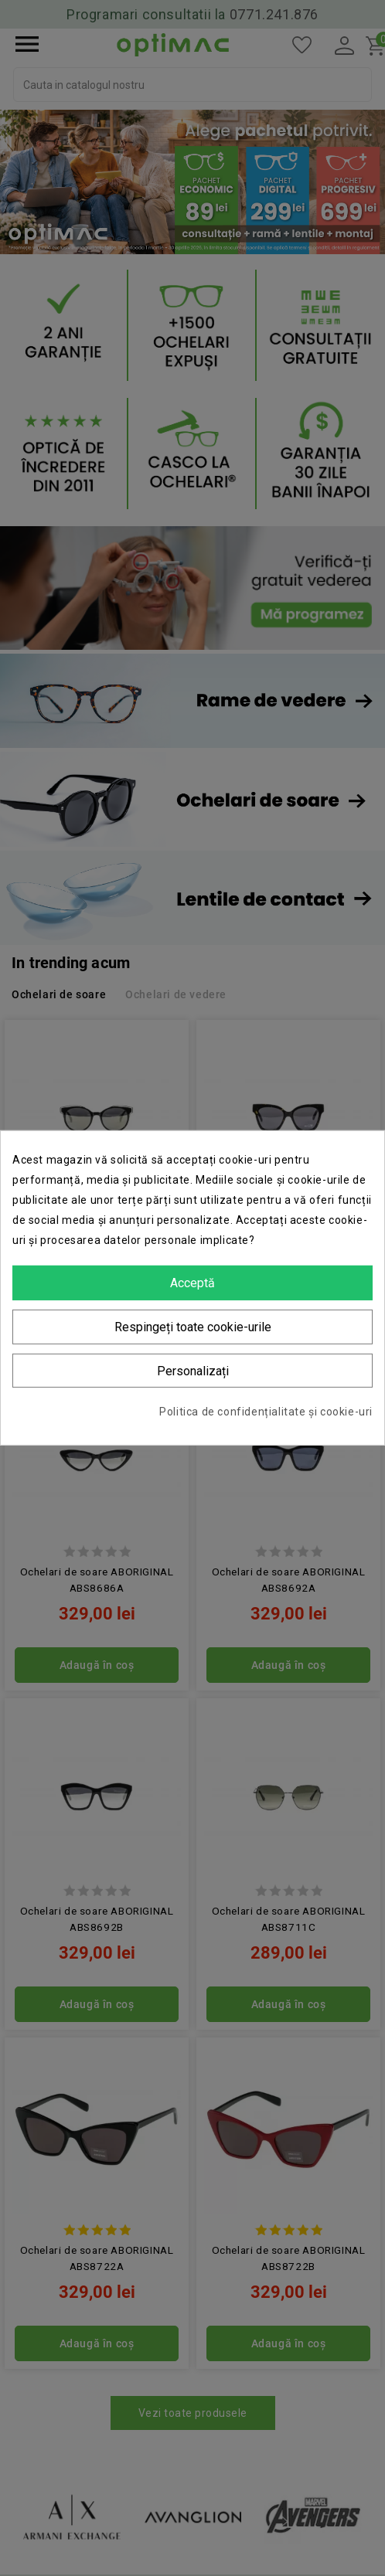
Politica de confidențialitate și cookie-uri (266, 1411)
